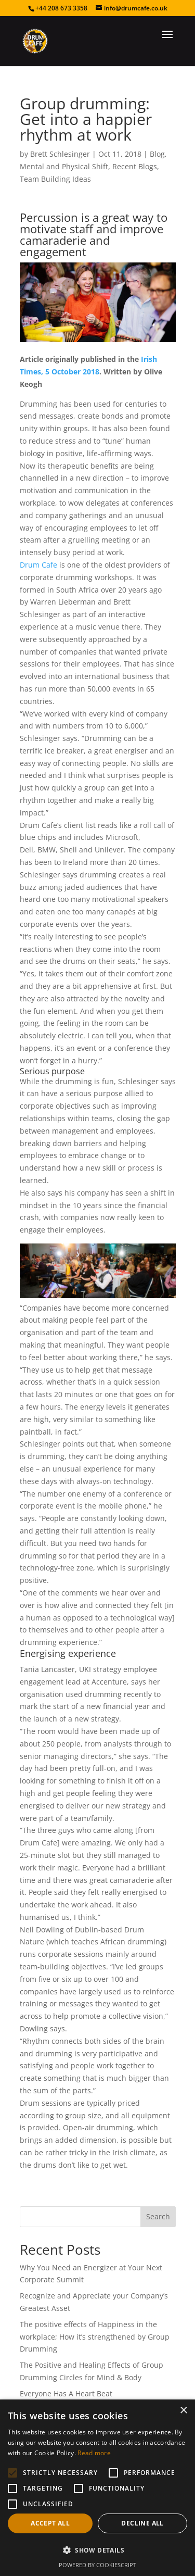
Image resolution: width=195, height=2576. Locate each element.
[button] (97, 2550)
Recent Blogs (134, 166)
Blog (157, 154)
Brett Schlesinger (60, 154)
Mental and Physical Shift (64, 166)
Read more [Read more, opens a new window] (94, 2452)
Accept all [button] (50, 2523)
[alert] (97, 2487)
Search (158, 2216)
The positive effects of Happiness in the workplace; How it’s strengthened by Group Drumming (95, 2336)
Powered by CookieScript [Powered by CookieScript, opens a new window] (97, 2565)
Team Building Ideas (55, 179)
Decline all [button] (142, 2523)
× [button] (183, 2411)
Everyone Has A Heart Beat (66, 2393)
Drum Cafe (38, 565)
